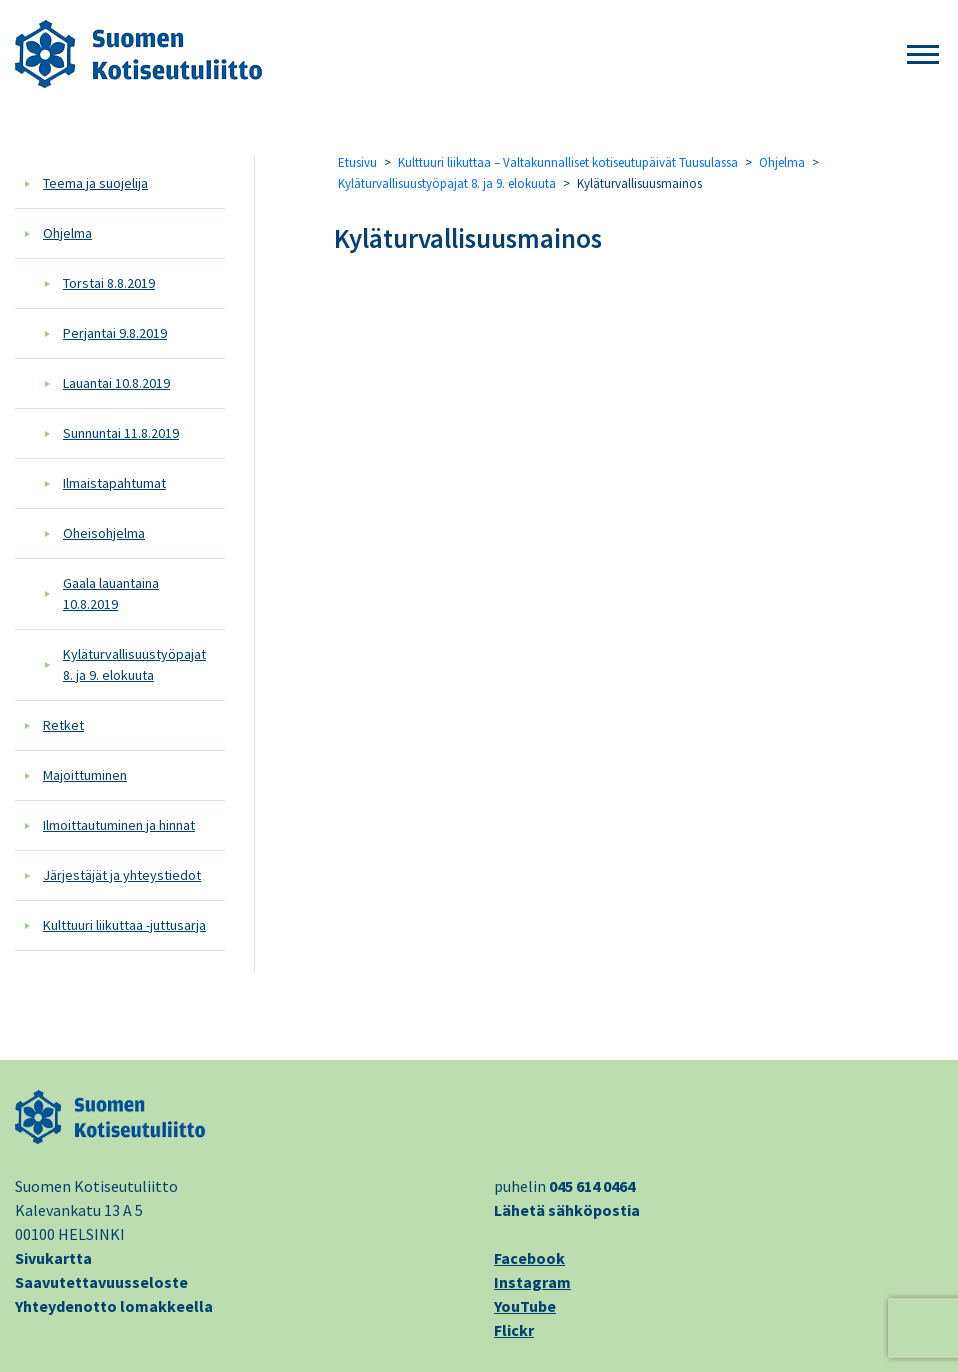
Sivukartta (53, 1258)
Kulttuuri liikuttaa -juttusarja (124, 925)
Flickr (514, 1330)
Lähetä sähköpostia (567, 1210)
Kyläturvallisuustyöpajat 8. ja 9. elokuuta (134, 664)
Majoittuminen (85, 775)
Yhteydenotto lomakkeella (114, 1306)
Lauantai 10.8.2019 (116, 383)
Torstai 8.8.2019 (109, 283)
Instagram (532, 1282)
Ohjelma (67, 233)
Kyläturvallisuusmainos (468, 238)
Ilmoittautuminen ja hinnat (119, 825)
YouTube (525, 1306)
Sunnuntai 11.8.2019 (121, 433)
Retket (63, 725)
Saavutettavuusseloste (101, 1282)
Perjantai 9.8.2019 (115, 333)
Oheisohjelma (104, 533)
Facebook (529, 1258)
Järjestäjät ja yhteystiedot (122, 875)
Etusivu (357, 162)
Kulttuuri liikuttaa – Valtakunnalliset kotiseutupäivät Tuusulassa (568, 162)
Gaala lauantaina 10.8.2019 (111, 593)
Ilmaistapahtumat (114, 483)
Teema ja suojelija (95, 183)
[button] (923, 55)
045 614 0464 (592, 1186)
